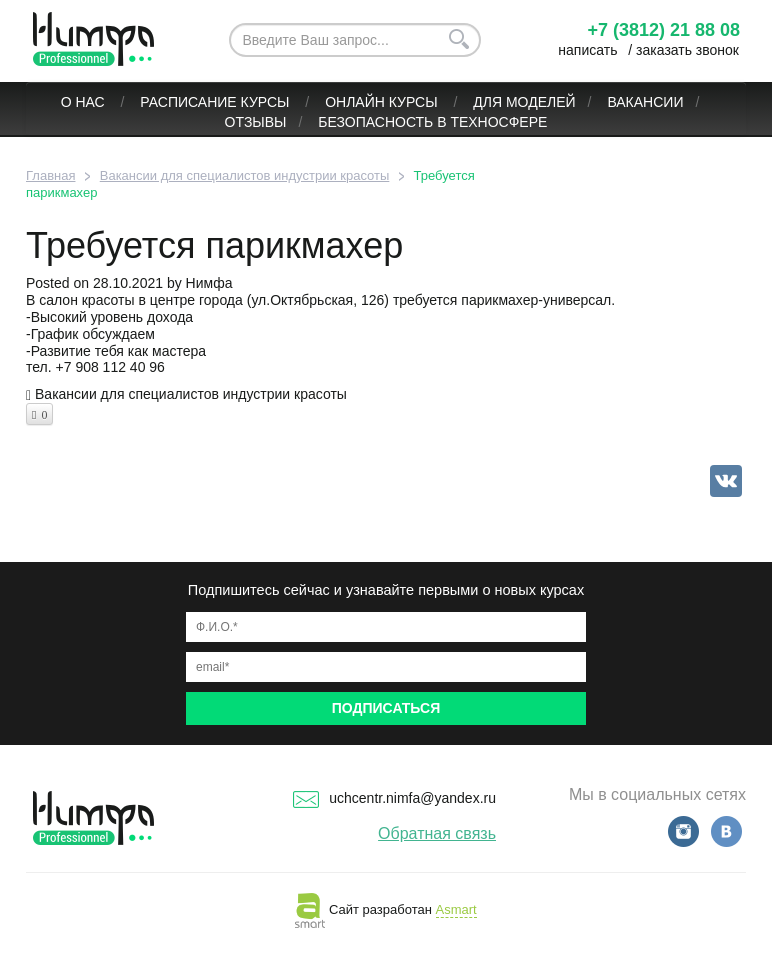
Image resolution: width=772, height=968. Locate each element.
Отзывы (256, 122)
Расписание (188, 102)
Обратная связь (437, 833)
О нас (85, 102)
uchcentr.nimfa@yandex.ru (394, 798)
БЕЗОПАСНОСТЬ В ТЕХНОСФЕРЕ (432, 122)
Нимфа (209, 283)
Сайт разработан (385, 909)
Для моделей (524, 102)
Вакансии (645, 102)
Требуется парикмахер (214, 245)
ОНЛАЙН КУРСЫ (383, 102)
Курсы (267, 102)
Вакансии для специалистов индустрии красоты (191, 394)
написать (587, 50)
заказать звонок (687, 50)
